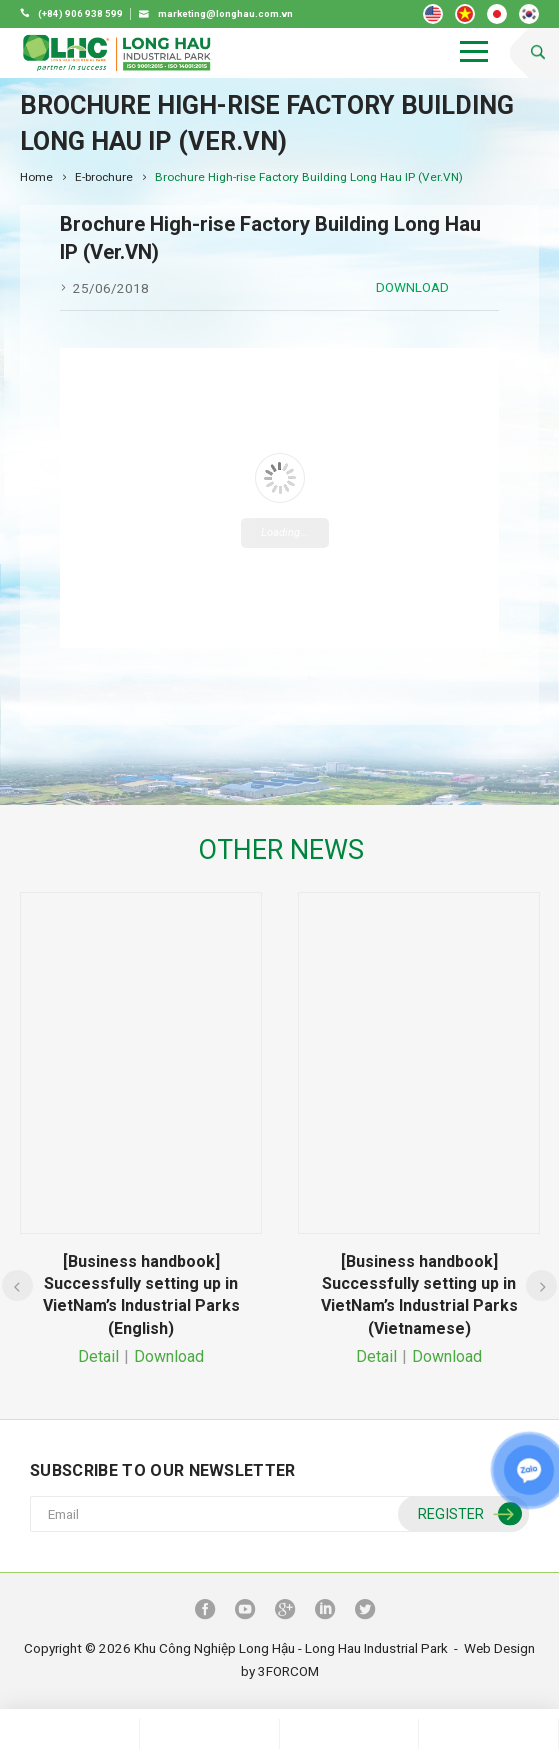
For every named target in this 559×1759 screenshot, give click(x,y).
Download (412, 287)
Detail (98, 1356)
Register (467, 1514)
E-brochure (104, 177)
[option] (141, 1131)
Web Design (499, 1648)
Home (36, 177)
